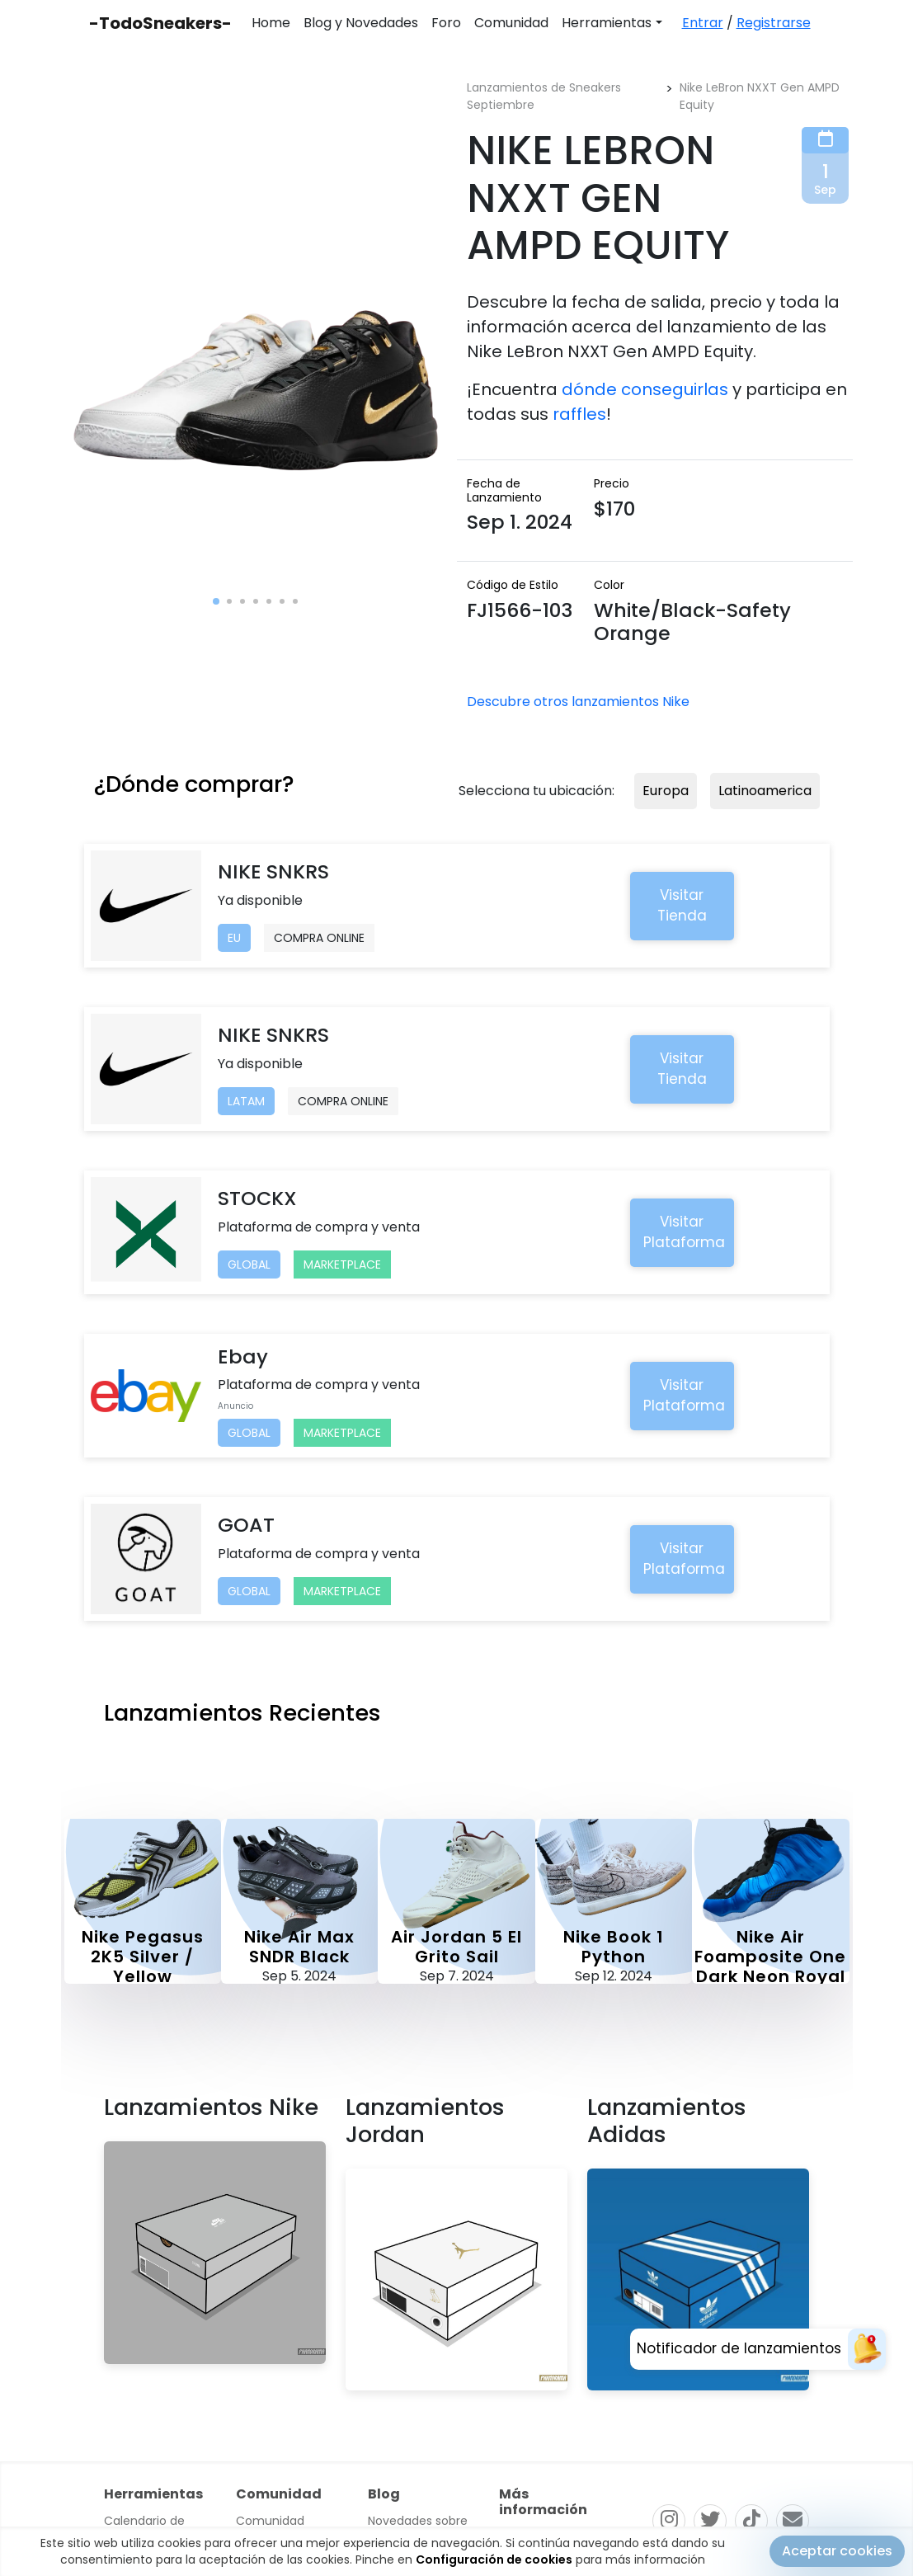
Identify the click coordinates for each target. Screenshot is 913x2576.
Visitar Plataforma (684, 1232)
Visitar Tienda (682, 905)
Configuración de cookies (494, 2559)
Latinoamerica (765, 790)
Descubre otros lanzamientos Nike (578, 701)
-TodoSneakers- (160, 23)
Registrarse (774, 22)
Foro (446, 22)
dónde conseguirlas (645, 389)
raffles (579, 414)
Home (271, 22)
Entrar (702, 22)
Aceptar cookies (837, 2550)
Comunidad (511, 22)
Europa (665, 790)
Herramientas (607, 22)
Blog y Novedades (361, 22)
